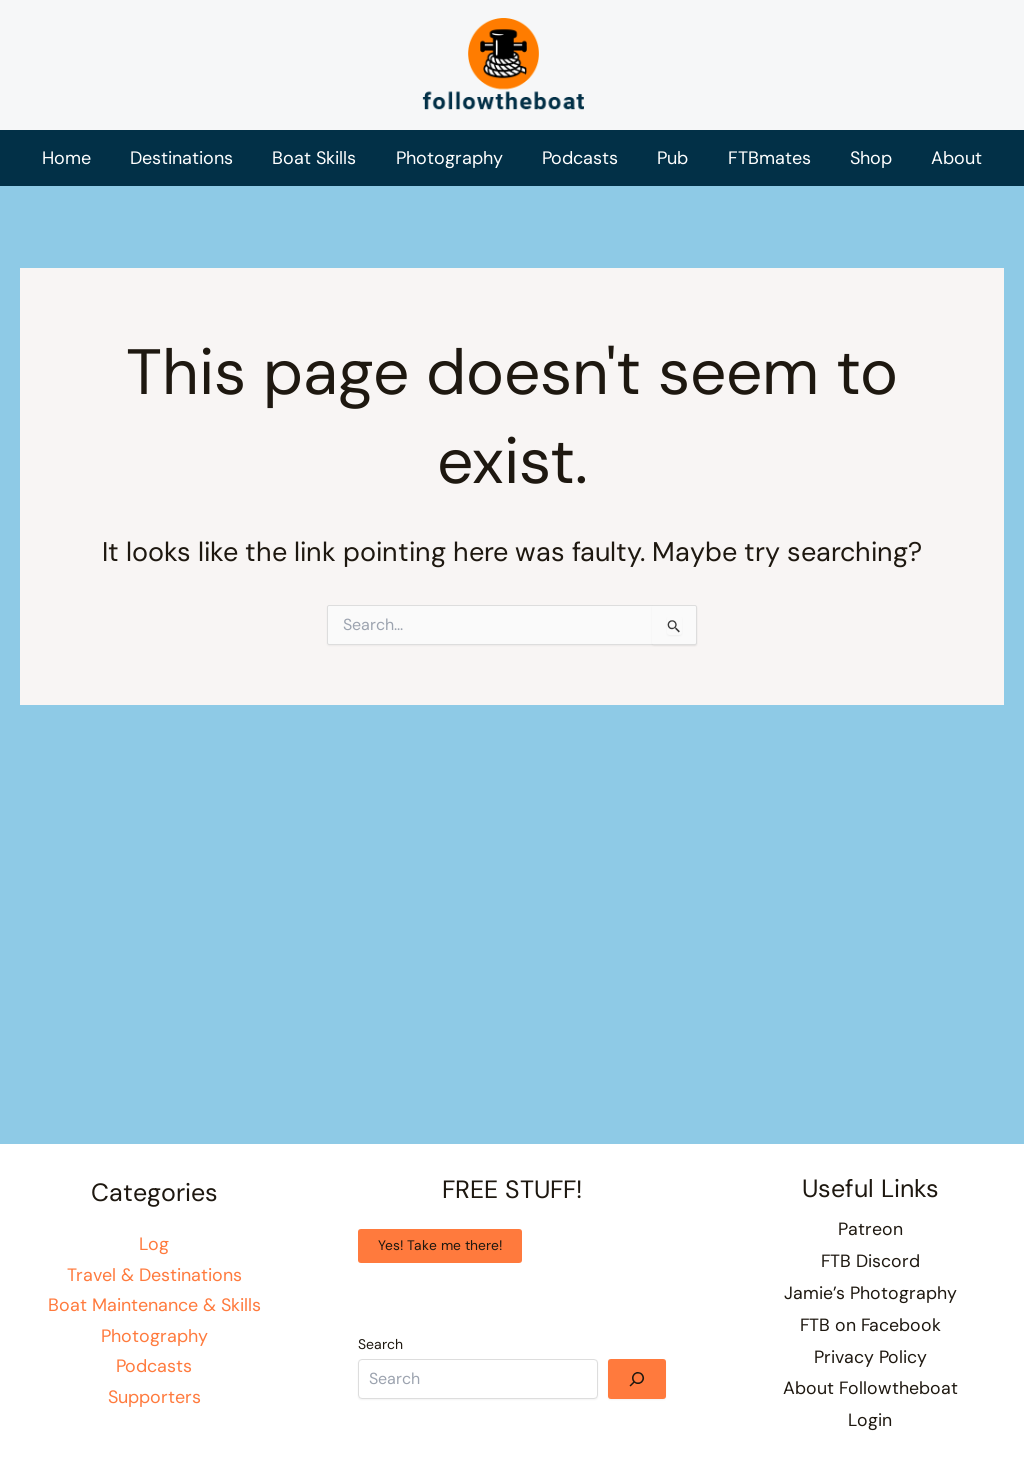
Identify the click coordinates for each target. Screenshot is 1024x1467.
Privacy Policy (870, 1360)
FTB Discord (870, 1268)
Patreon (870, 1238)
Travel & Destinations (154, 1283)
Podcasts (154, 1375)
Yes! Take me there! (440, 1255)
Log (154, 1253)
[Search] (637, 1387)
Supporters (154, 1406)
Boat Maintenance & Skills (154, 1314)
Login (870, 1421)
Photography (154, 1345)
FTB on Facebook (870, 1330)
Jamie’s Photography (870, 1299)
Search (380, 1353)
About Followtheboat (870, 1391)
